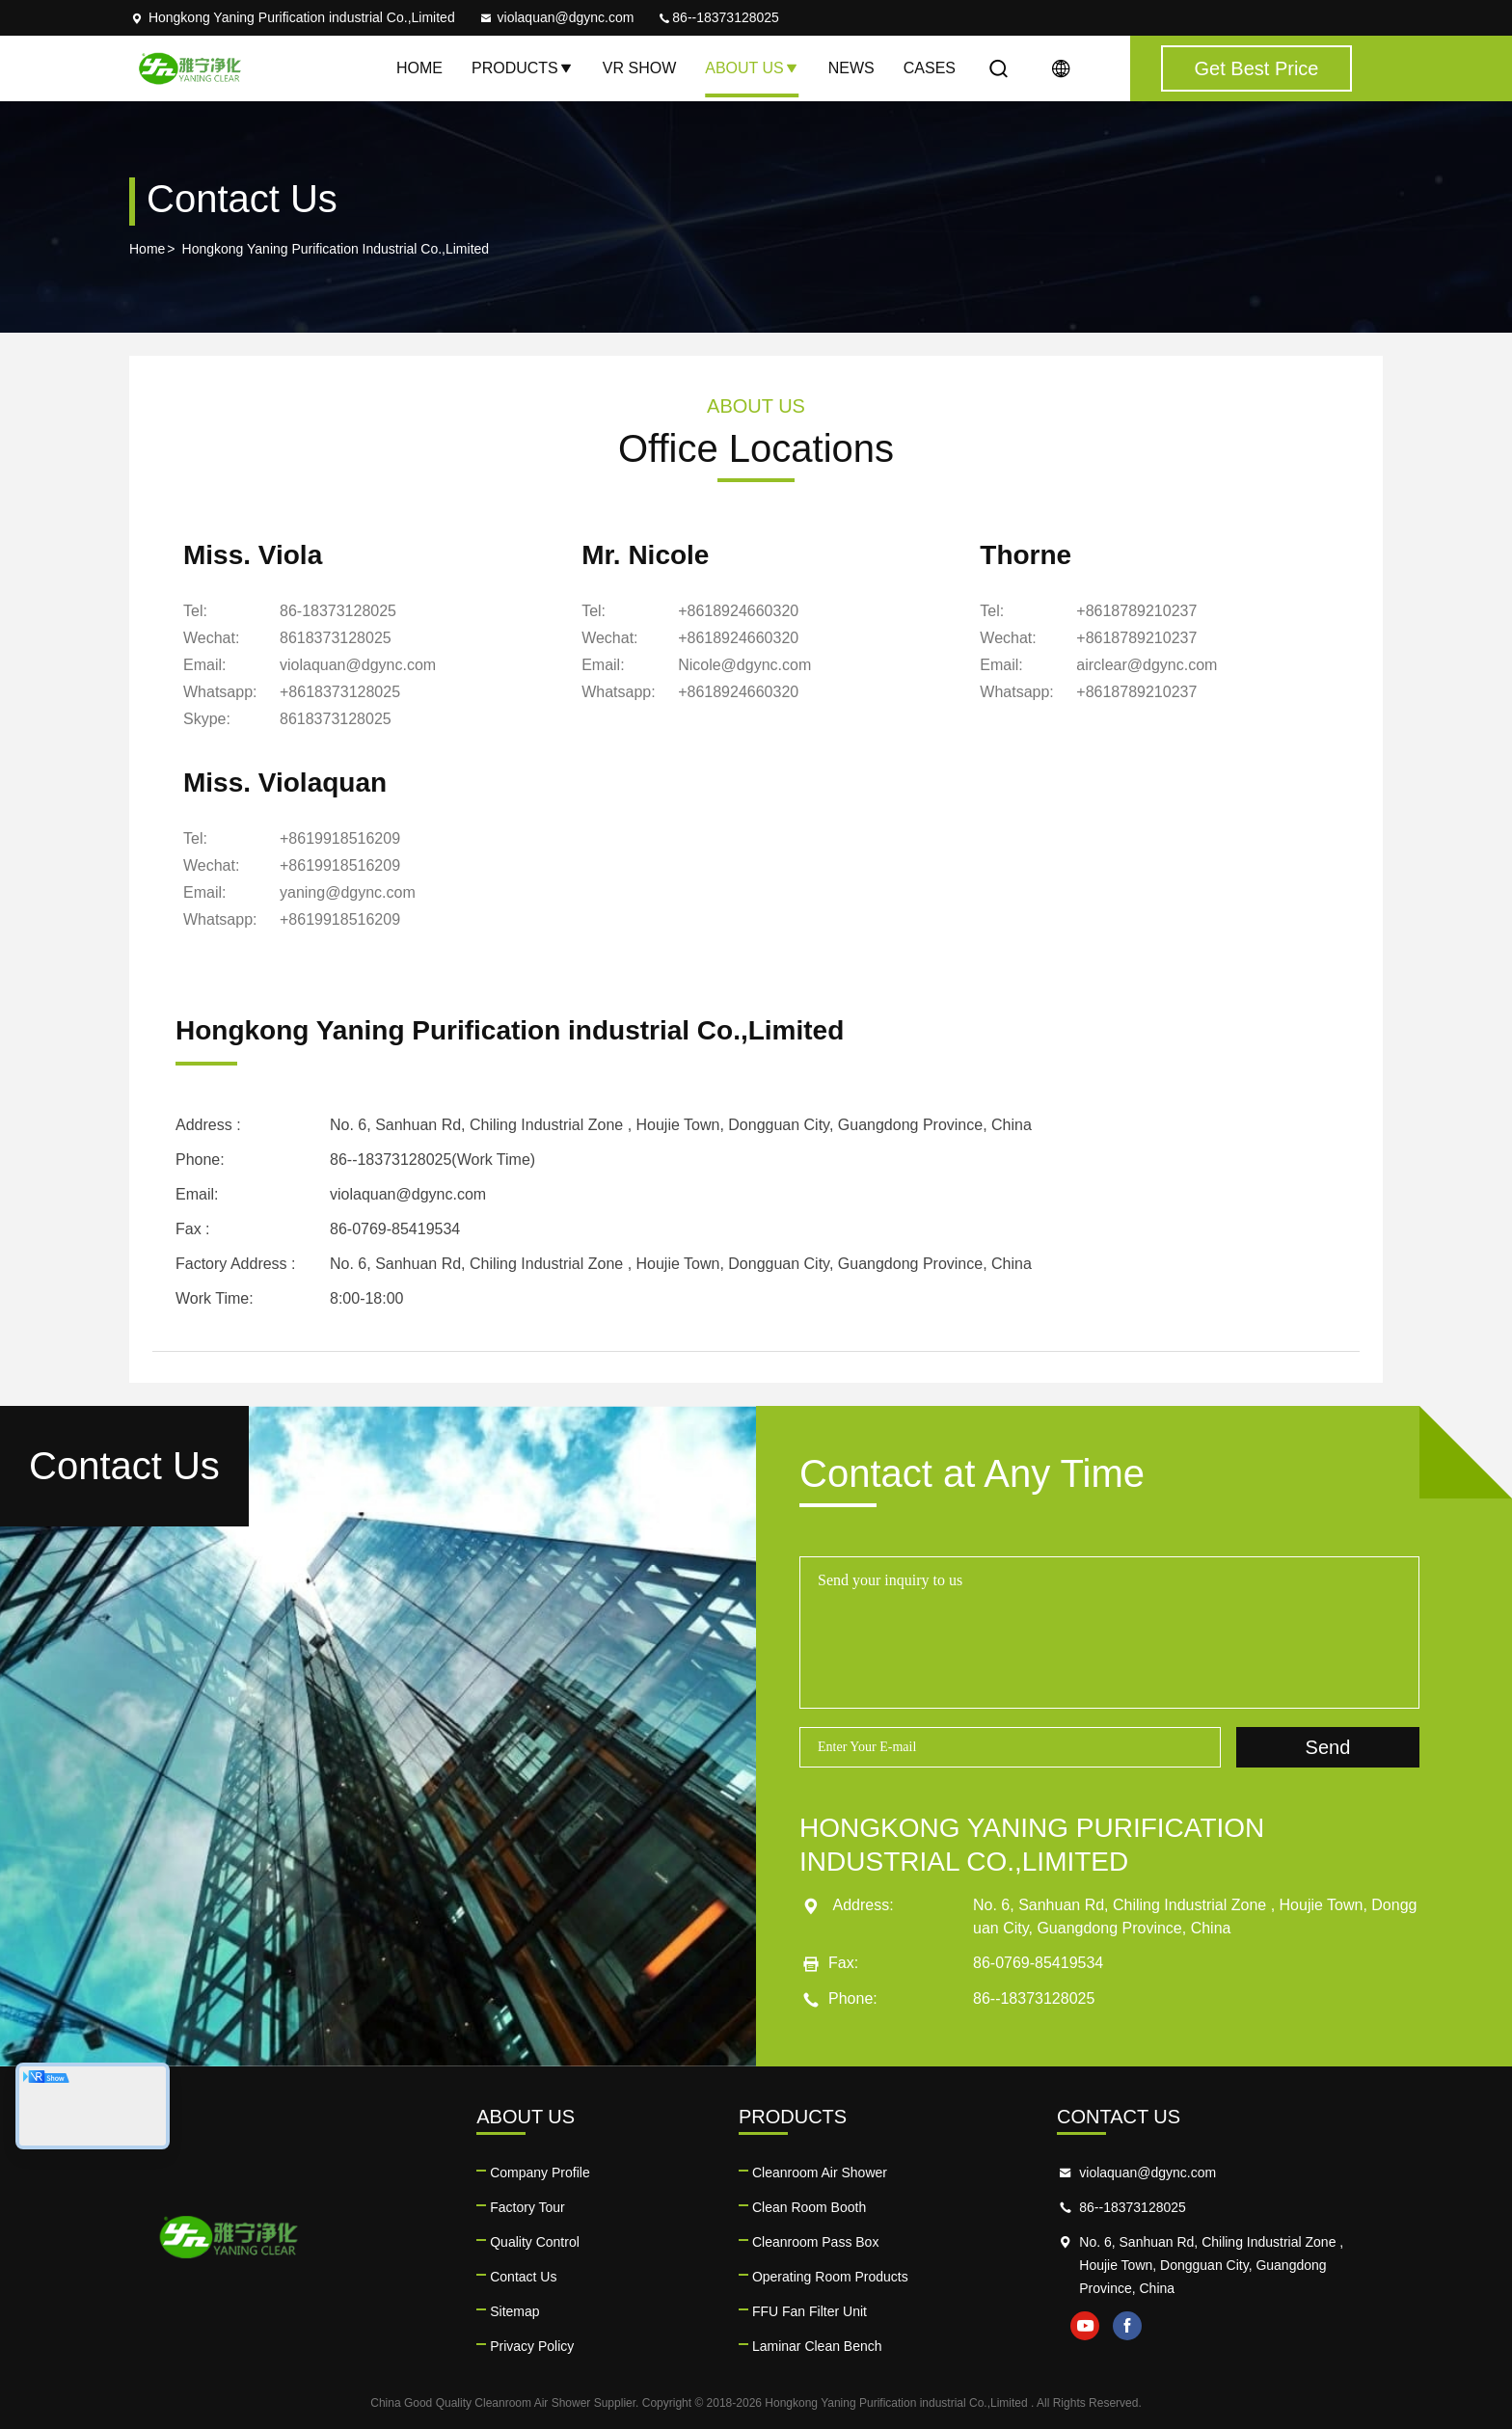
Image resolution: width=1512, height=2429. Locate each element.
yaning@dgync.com (348, 892)
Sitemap (514, 2311)
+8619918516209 (340, 838)
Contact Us (523, 2276)
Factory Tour (527, 2207)
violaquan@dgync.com (556, 17)
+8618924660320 (738, 611)
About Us (752, 68)
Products (523, 68)
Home (419, 68)
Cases (930, 68)
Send (1328, 1747)
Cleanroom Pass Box (815, 2242)
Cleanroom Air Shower (819, 2172)
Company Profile (540, 2172)
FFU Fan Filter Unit (809, 2311)
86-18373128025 (338, 611)
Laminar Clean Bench (817, 2346)
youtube (1084, 2325)
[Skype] (336, 719)
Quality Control (535, 2242)
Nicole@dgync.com (744, 665)
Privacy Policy (532, 2346)
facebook (1127, 2325)
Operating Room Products (830, 2276)
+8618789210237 (1136, 611)
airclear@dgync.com (1146, 665)
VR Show (639, 68)
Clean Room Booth (809, 2207)
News (851, 68)
